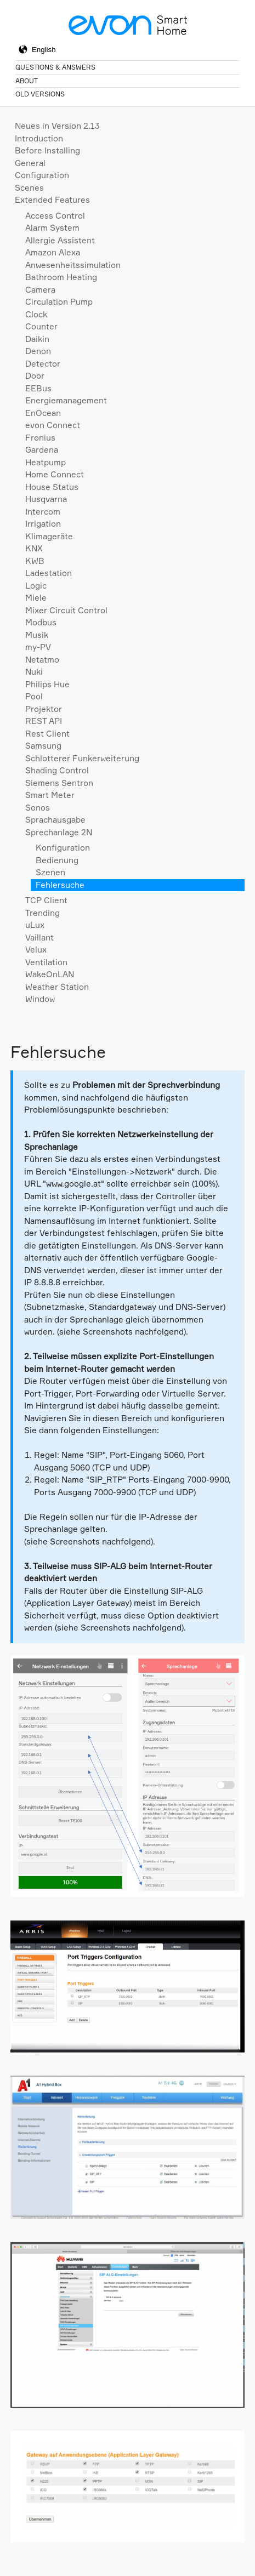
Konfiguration (63, 847)
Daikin (37, 339)
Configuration (42, 175)
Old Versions (40, 94)
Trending (42, 913)
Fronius (40, 437)
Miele (36, 597)
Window (40, 999)
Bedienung (57, 860)
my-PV (38, 647)
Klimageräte (49, 536)
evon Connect (52, 425)
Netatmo (42, 659)
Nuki (34, 671)
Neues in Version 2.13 (57, 126)
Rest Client (47, 733)
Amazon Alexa (52, 252)
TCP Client (46, 900)
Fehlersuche (60, 885)
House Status (51, 487)
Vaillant (39, 937)
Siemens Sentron (59, 783)
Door (34, 376)
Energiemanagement (66, 400)
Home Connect (54, 474)
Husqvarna (46, 499)
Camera (40, 289)
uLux (34, 925)
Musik (36, 635)
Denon (38, 351)
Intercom (42, 511)
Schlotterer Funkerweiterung (82, 758)
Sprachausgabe (55, 819)
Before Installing (47, 150)
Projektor (43, 709)
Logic (36, 585)
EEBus (38, 388)
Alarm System (52, 228)
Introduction (39, 138)
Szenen (50, 872)
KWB (34, 561)
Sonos (37, 807)
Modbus (40, 622)
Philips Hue (47, 684)
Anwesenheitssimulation (73, 265)
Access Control (55, 215)
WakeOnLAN (49, 974)
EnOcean (43, 413)
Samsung (43, 745)
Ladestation (48, 573)
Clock (36, 314)
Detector (42, 363)
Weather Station (57, 987)
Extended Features (52, 200)
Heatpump (45, 462)
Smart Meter (50, 795)
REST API (43, 721)
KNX (34, 548)
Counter (41, 326)
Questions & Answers (55, 67)
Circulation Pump (59, 302)
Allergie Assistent (60, 240)
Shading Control (57, 770)
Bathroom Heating (61, 277)
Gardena (41, 449)
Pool (34, 696)
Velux (36, 949)
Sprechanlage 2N (58, 832)
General (30, 163)
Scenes (29, 188)
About (26, 81)
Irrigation (43, 523)
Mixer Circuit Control (66, 610)
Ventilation (46, 962)
